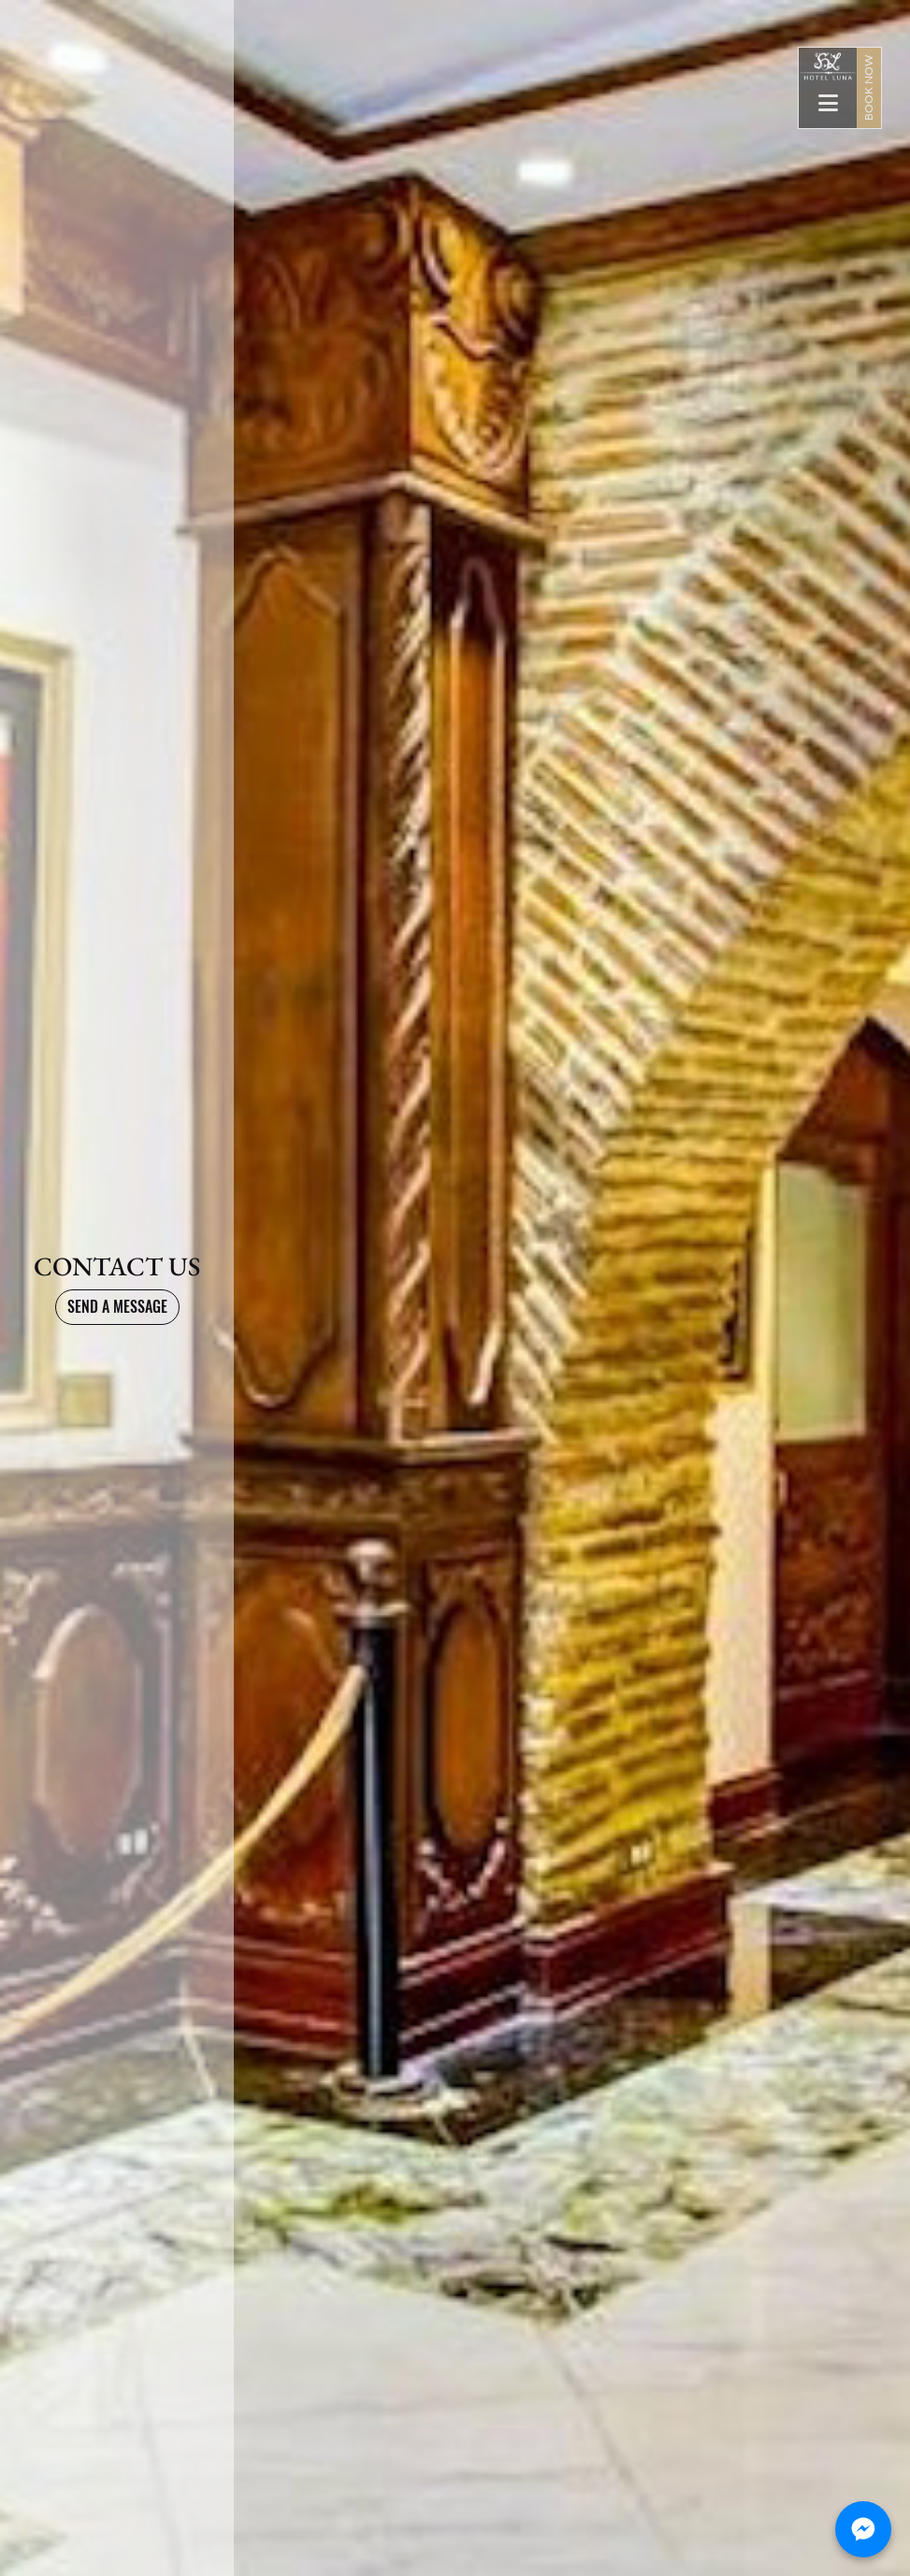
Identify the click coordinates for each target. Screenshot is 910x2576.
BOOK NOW (868, 88)
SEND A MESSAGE (117, 1307)
